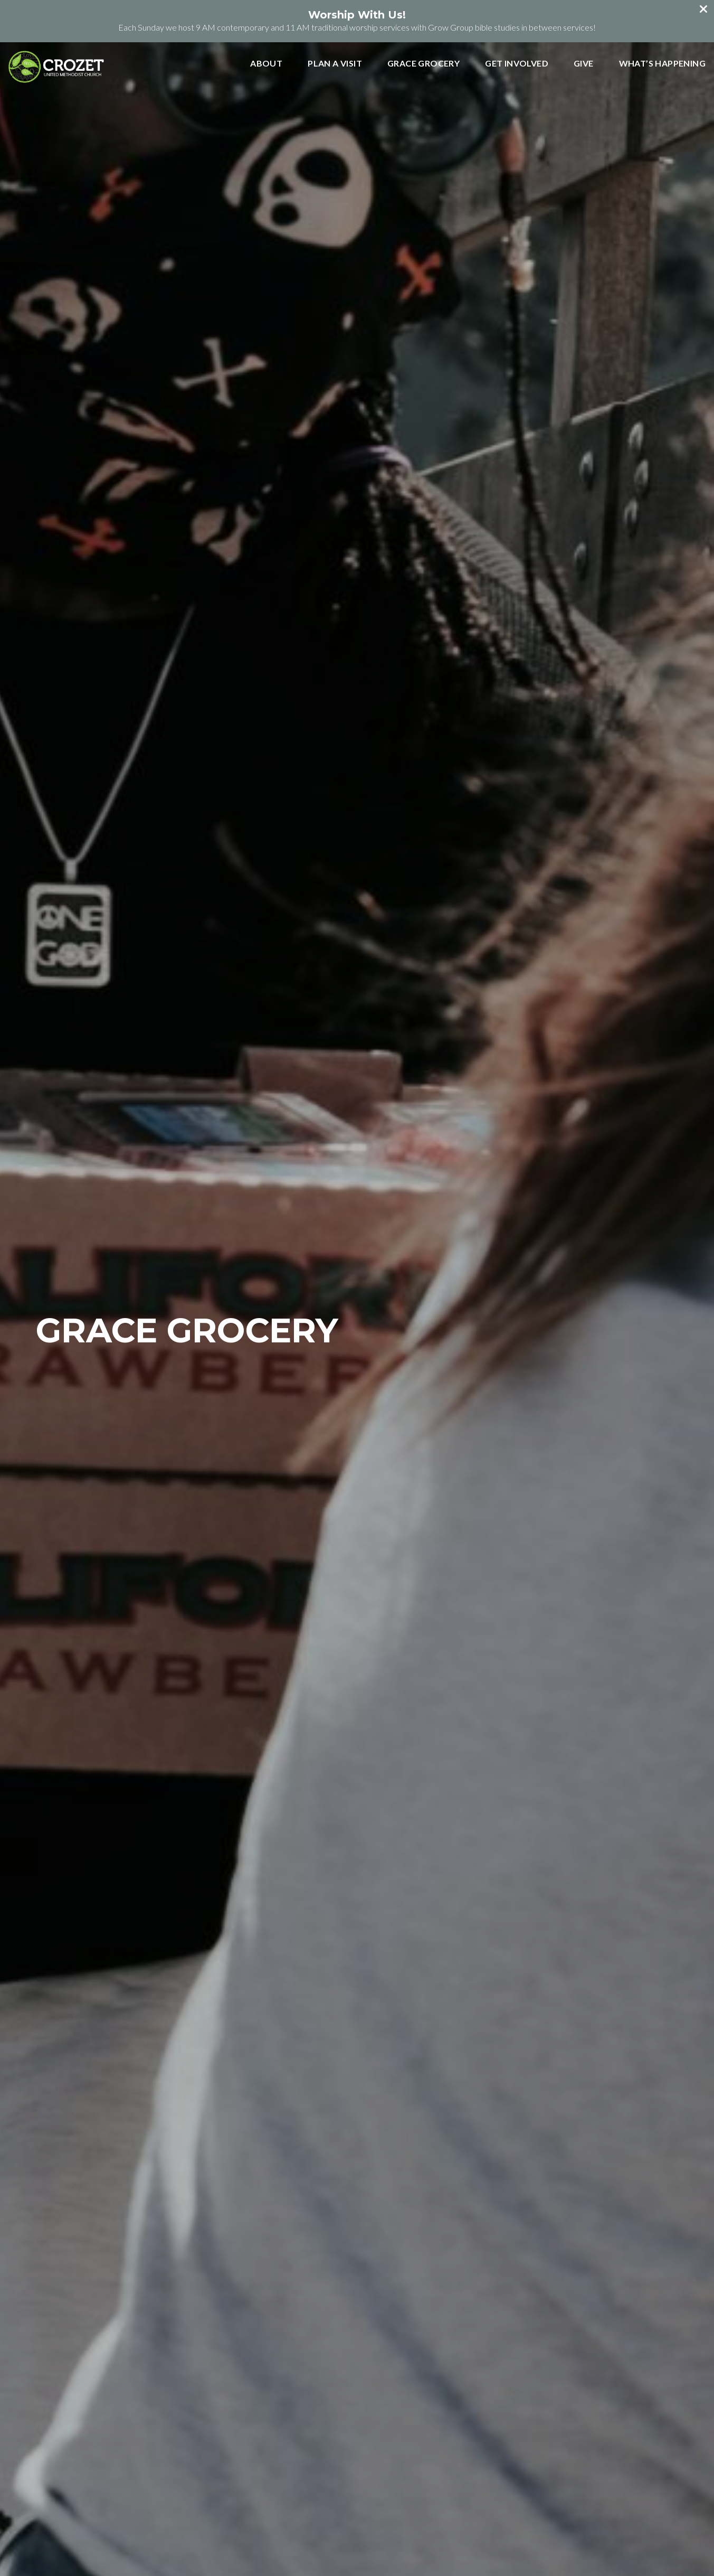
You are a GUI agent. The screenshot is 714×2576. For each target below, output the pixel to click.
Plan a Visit (335, 63)
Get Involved (516, 63)
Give (584, 63)
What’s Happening (662, 63)
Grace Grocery (423, 63)
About (266, 63)
